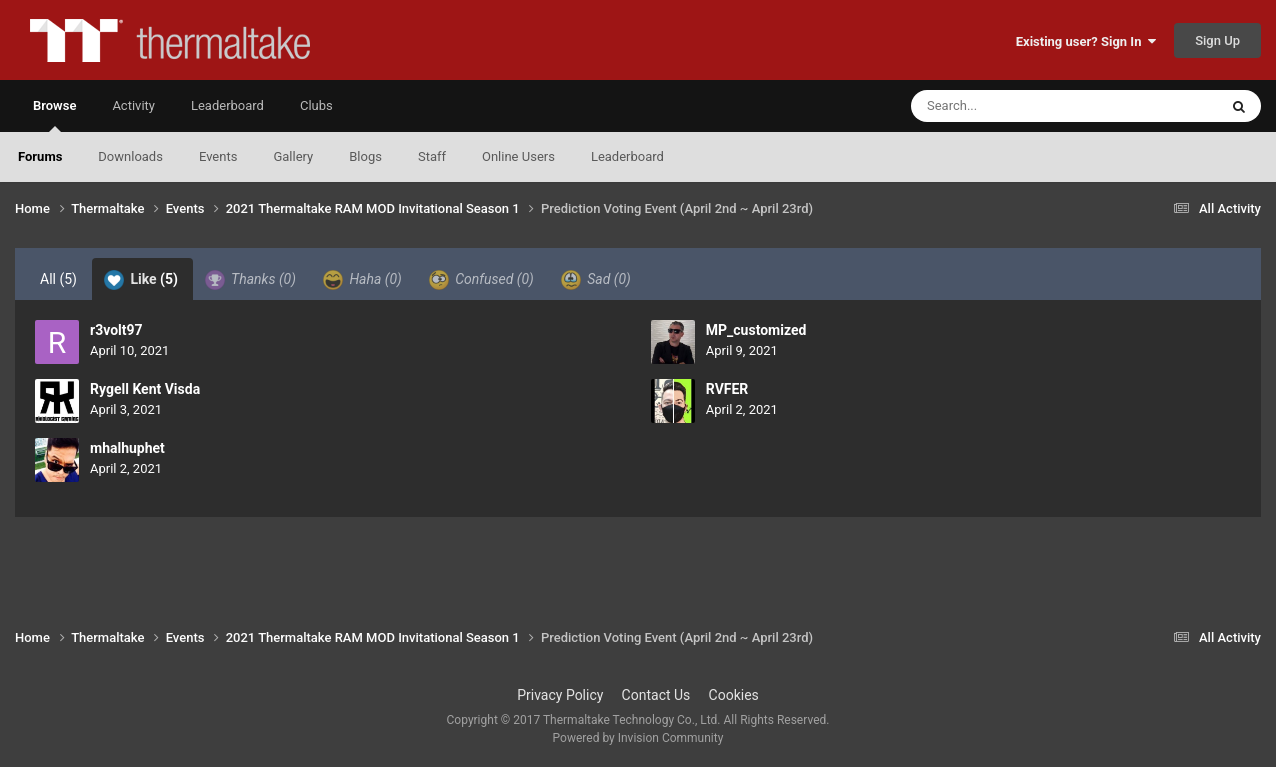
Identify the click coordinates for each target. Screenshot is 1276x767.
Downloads (130, 156)
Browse (54, 115)
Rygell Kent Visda (145, 389)
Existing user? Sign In (1086, 41)
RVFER (727, 389)
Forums (40, 156)
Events (218, 156)
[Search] (1014, 106)
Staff (432, 156)
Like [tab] (141, 280)
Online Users (518, 156)
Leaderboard (627, 156)
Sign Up (1217, 40)
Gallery (293, 156)
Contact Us (656, 695)
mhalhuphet (127, 448)
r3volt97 (116, 330)
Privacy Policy (560, 695)
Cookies (734, 695)
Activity (133, 105)
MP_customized (756, 330)
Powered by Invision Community (638, 738)
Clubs (316, 105)
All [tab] (58, 279)
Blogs (365, 156)
